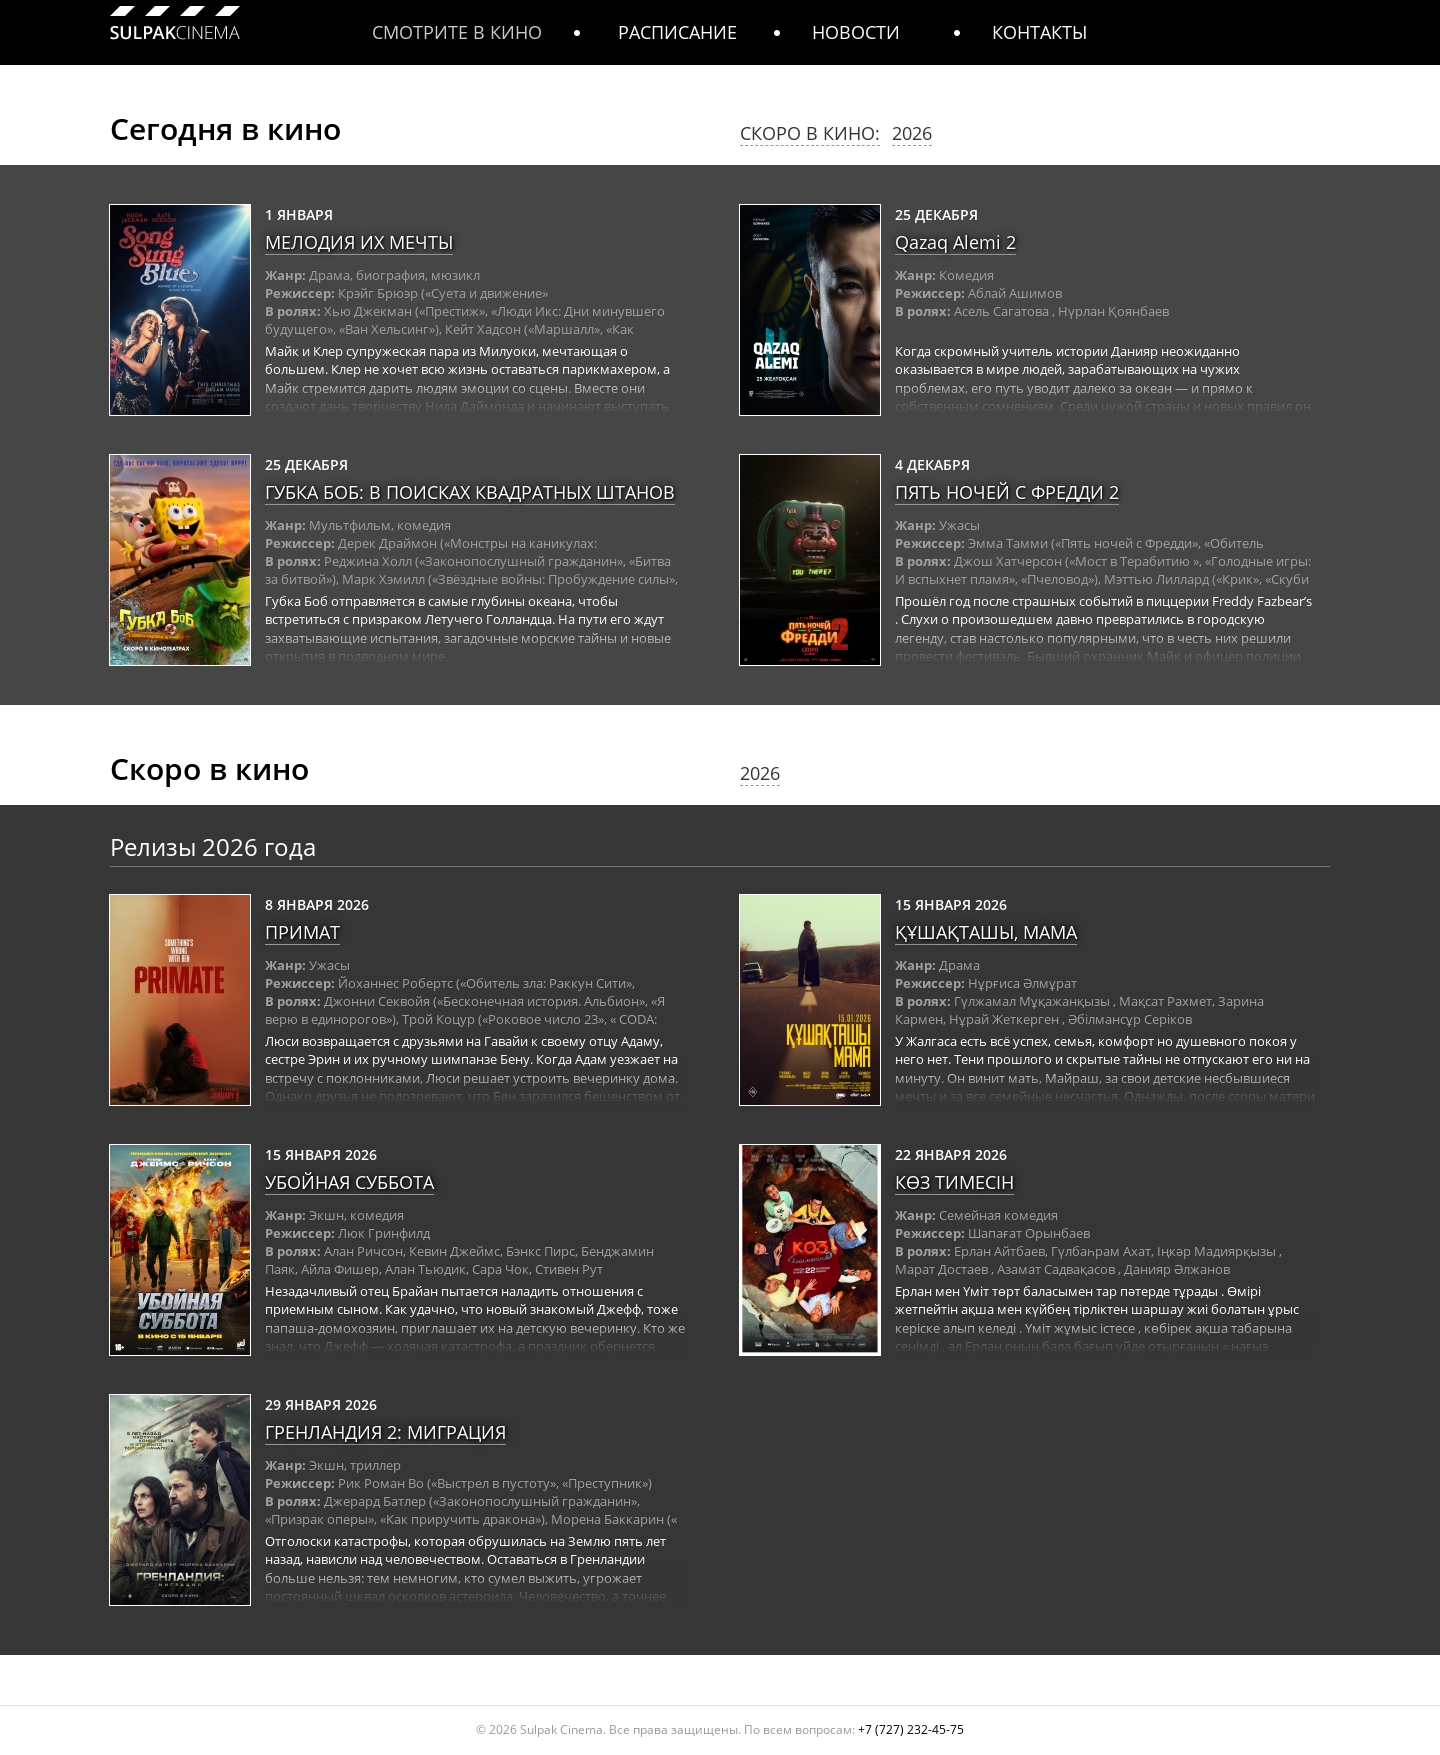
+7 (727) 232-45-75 (911, 1729)
